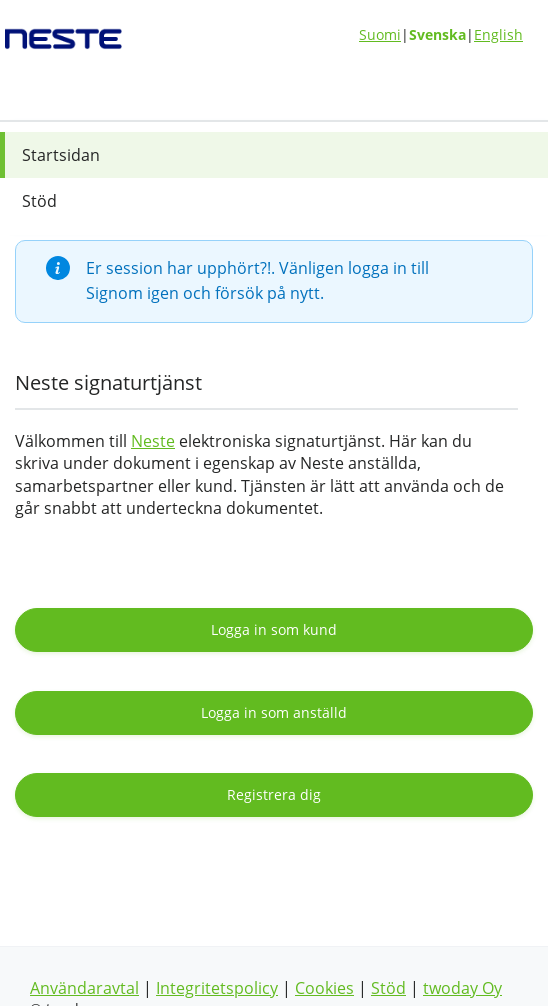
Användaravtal (84, 988)
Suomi (380, 34)
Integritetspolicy (217, 988)
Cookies (324, 988)
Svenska (437, 34)
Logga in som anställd (274, 712)
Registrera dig (274, 794)
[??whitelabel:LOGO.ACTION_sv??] (93, 32)
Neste (153, 441)
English (498, 34)
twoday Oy (462, 988)
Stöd (388, 988)
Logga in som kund (274, 629)
